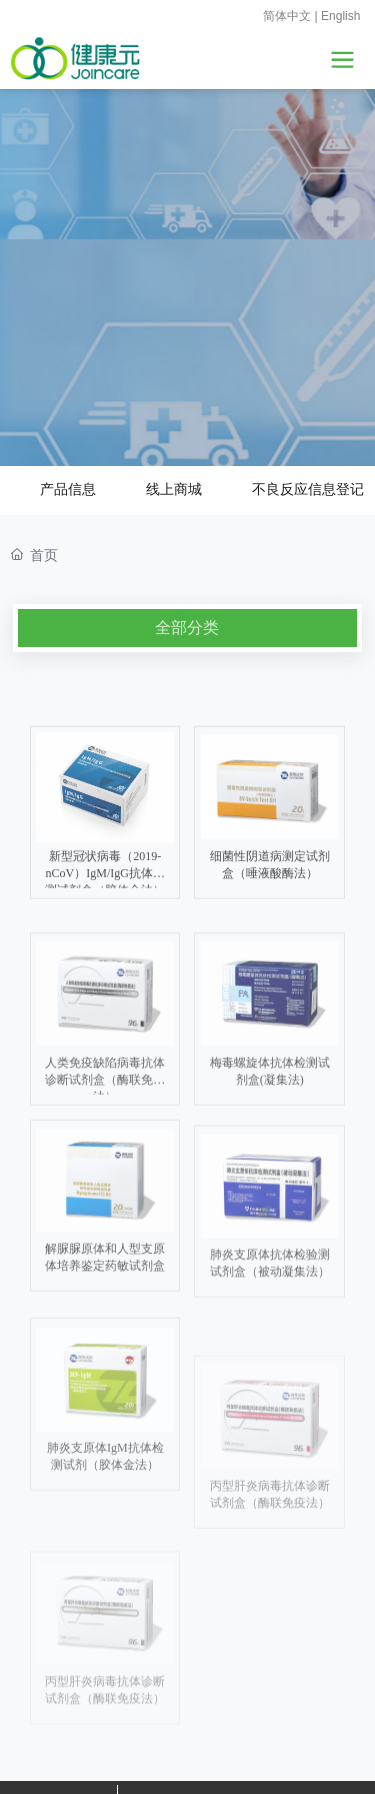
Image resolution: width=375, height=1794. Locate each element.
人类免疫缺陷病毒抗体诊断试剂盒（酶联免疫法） (105, 1201)
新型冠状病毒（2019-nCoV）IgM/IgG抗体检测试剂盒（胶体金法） (105, 993)
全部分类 (187, 627)
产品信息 (68, 489)
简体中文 (287, 16)
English (341, 16)
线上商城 (174, 491)
